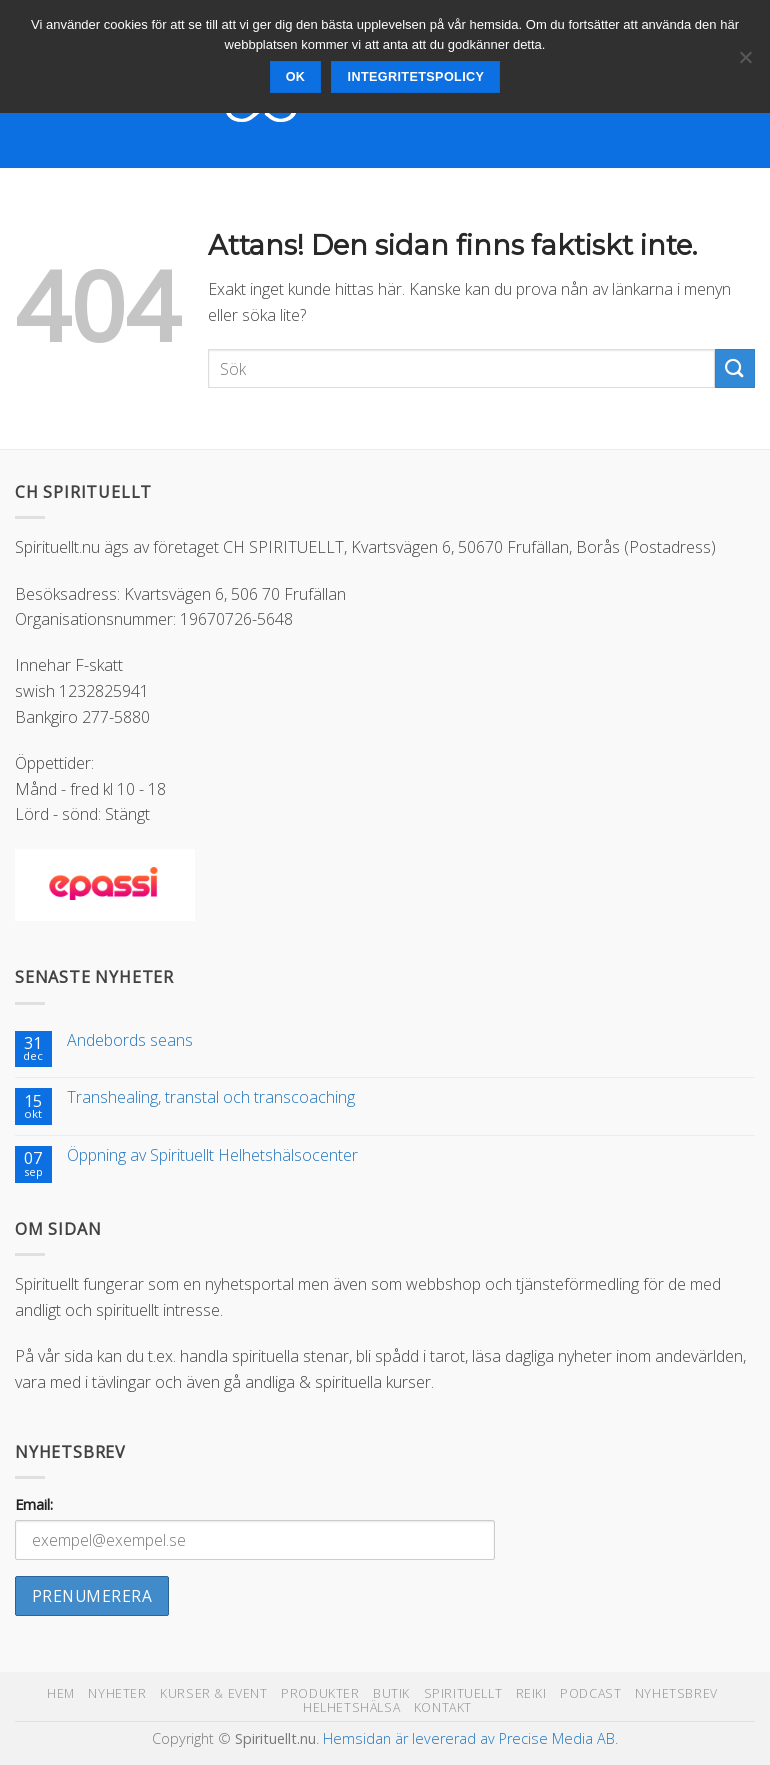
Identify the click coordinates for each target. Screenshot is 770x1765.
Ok (296, 77)
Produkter (320, 1693)
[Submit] (735, 368)
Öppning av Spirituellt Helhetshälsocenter (212, 1155)
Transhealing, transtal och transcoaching (211, 1097)
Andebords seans (130, 1040)
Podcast (590, 1693)
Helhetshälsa (351, 1707)
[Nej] (745, 63)
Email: (34, 1504)
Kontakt (443, 1707)
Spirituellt (463, 1693)
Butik (391, 1693)
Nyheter (117, 1693)
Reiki (531, 1693)
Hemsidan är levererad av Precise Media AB (469, 1738)
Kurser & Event (214, 1693)
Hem (61, 1693)
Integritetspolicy (416, 77)
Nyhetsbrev (676, 1693)
